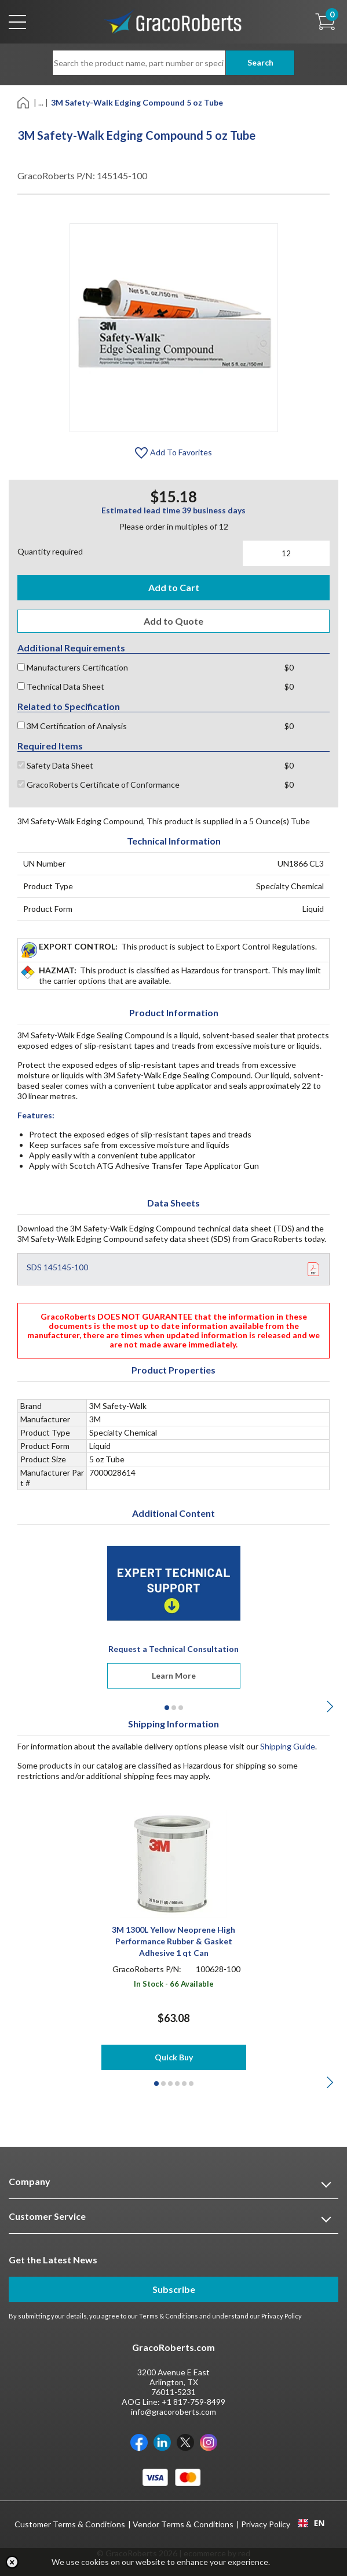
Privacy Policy (281, 2316)
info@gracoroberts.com (173, 2411)
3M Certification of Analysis (72, 726)
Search (260, 62)
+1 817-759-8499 (193, 2402)
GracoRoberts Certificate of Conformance (98, 784)
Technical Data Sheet (60, 686)
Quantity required (50, 551)
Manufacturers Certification (72, 667)
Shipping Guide (287, 1746)
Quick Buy (174, 2057)
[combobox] (311, 2523)
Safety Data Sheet (55, 765)
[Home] (24, 102)
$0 (289, 667)
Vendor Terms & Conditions (183, 2524)
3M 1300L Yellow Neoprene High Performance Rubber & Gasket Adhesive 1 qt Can (173, 1941)
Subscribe (173, 2289)
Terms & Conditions (168, 2316)
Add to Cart (173, 587)
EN (311, 2523)
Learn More (174, 1675)
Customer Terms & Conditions (69, 2524)
